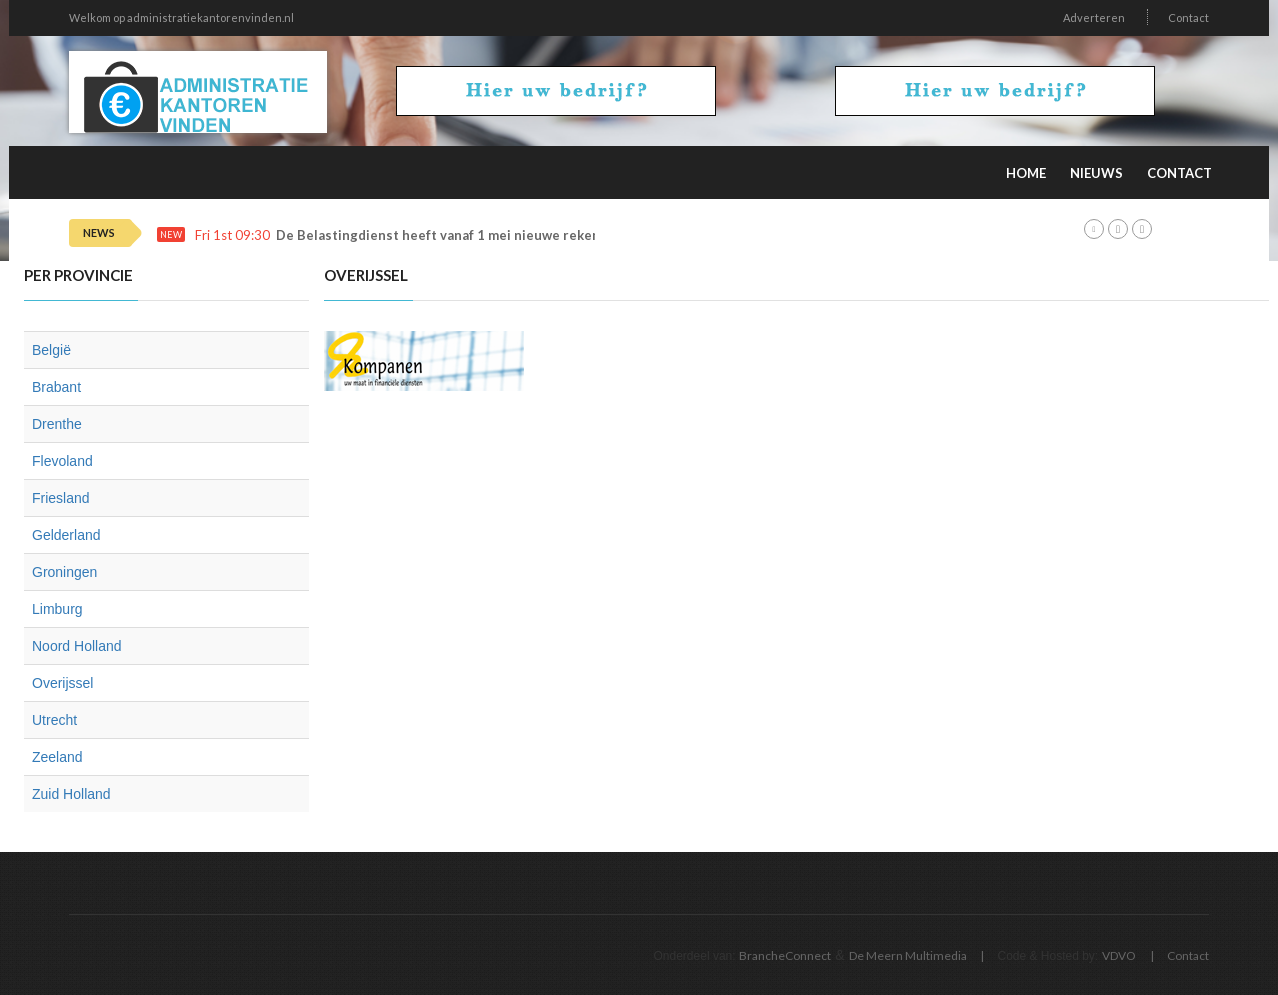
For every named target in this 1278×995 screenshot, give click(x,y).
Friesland (61, 498)
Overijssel (62, 683)
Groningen (64, 572)
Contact (1188, 17)
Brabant (56, 387)
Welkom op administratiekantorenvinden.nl (181, 17)
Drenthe (57, 424)
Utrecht (54, 720)
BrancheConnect (785, 955)
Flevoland (62, 461)
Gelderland (66, 535)
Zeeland (57, 757)
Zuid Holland (71, 794)
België (51, 350)
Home (1026, 173)
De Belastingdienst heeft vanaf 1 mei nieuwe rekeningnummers (477, 235)
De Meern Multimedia (908, 955)
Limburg (57, 609)
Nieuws (1096, 173)
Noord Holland (77, 646)
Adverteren (1094, 17)
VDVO (1119, 955)
